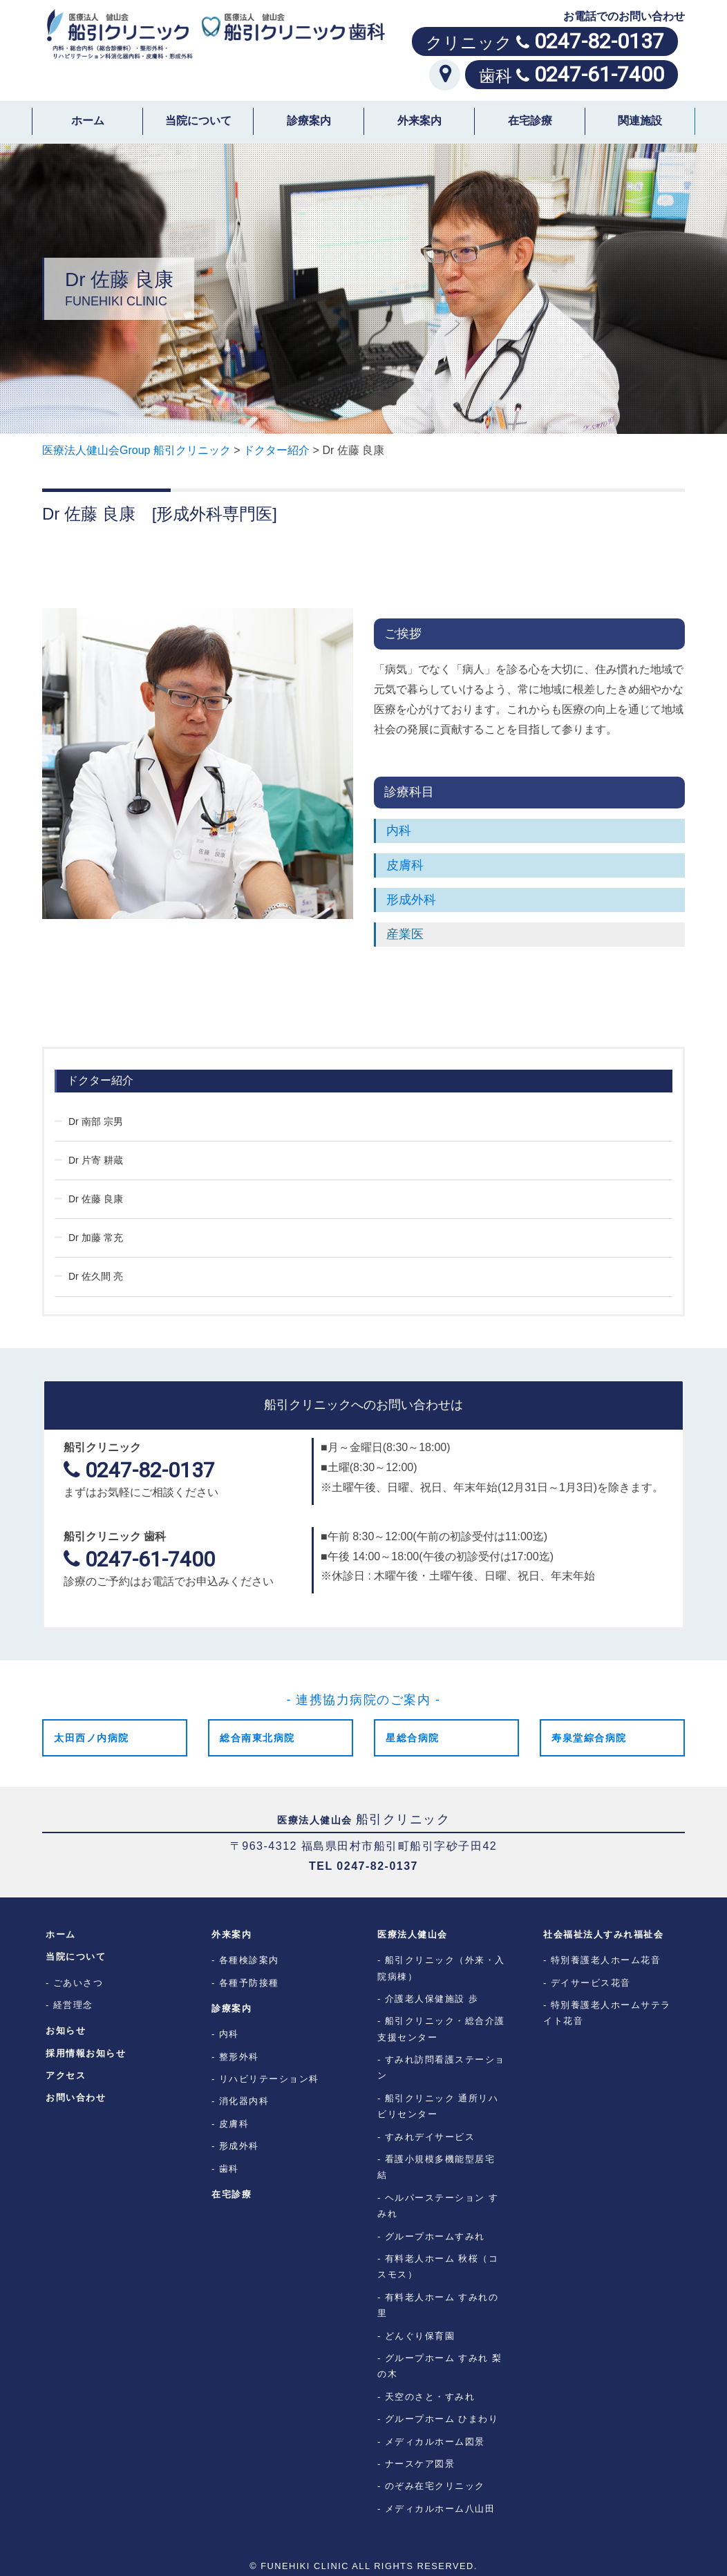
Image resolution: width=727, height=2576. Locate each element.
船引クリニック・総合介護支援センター (441, 2029)
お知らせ (66, 2030)
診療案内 (309, 120)
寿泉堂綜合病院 (589, 1737)
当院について (198, 120)
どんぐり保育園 (420, 2336)
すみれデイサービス (430, 2137)
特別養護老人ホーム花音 (606, 1960)
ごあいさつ (78, 1983)
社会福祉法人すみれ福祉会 (603, 1934)
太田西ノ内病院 (91, 1737)
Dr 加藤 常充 (95, 1237)
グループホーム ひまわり (442, 2419)
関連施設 (640, 120)
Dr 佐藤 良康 (95, 1198)
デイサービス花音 (591, 1983)
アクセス (66, 2075)
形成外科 (411, 900)
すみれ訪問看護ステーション (441, 2067)
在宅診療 (530, 120)
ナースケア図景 (420, 2464)
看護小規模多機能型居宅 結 (441, 2167)
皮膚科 (405, 865)
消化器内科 (244, 2101)
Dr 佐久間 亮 (95, 1276)
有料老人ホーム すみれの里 (437, 2305)
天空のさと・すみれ (430, 2397)
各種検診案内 (249, 1960)
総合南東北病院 (257, 1737)
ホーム (87, 120)
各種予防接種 (249, 1983)
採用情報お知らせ (86, 2053)
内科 (398, 830)
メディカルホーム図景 (435, 2441)
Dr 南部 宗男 (95, 1121)
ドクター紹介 (100, 1080)
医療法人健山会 (412, 1934)
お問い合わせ (76, 2097)
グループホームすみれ (435, 2236)
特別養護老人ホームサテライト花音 (607, 2013)
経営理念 (73, 2005)
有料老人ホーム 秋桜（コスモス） (437, 2266)
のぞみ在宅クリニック (435, 2486)
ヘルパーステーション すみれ (437, 2206)
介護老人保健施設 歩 (432, 1998)
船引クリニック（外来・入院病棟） (441, 1968)
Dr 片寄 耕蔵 (95, 1160)
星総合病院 (413, 1737)
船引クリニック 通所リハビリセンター (437, 2106)
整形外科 (239, 2057)
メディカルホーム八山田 (440, 2508)
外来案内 (419, 120)
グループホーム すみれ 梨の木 (439, 2366)
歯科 (229, 2168)
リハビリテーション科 (269, 2079)
